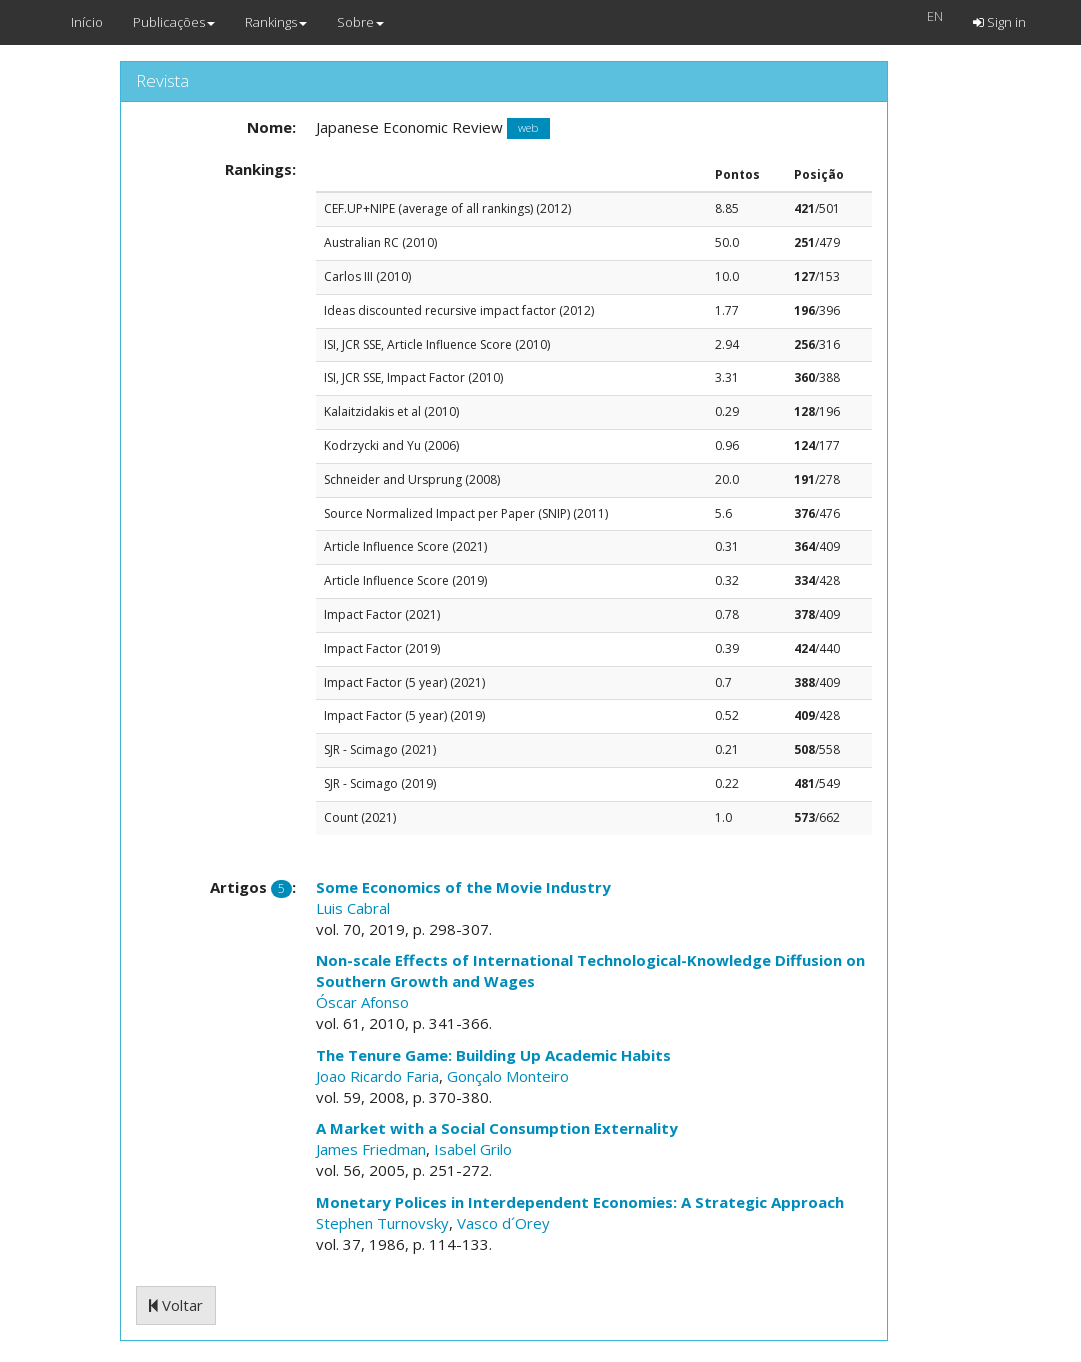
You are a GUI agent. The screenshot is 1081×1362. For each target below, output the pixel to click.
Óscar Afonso (362, 1002)
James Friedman (371, 1149)
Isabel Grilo (473, 1149)
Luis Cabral (353, 908)
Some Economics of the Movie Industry (463, 887)
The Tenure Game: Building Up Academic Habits (493, 1055)
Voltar (176, 1305)
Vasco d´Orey (503, 1223)
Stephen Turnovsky (382, 1223)
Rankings (276, 22)
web (528, 128)
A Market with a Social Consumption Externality (497, 1128)
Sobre (360, 22)
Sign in (999, 22)
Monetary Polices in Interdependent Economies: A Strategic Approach (580, 1202)
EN (935, 16)
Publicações (174, 22)
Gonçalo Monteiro (508, 1076)
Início (87, 22)
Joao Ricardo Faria (377, 1076)
